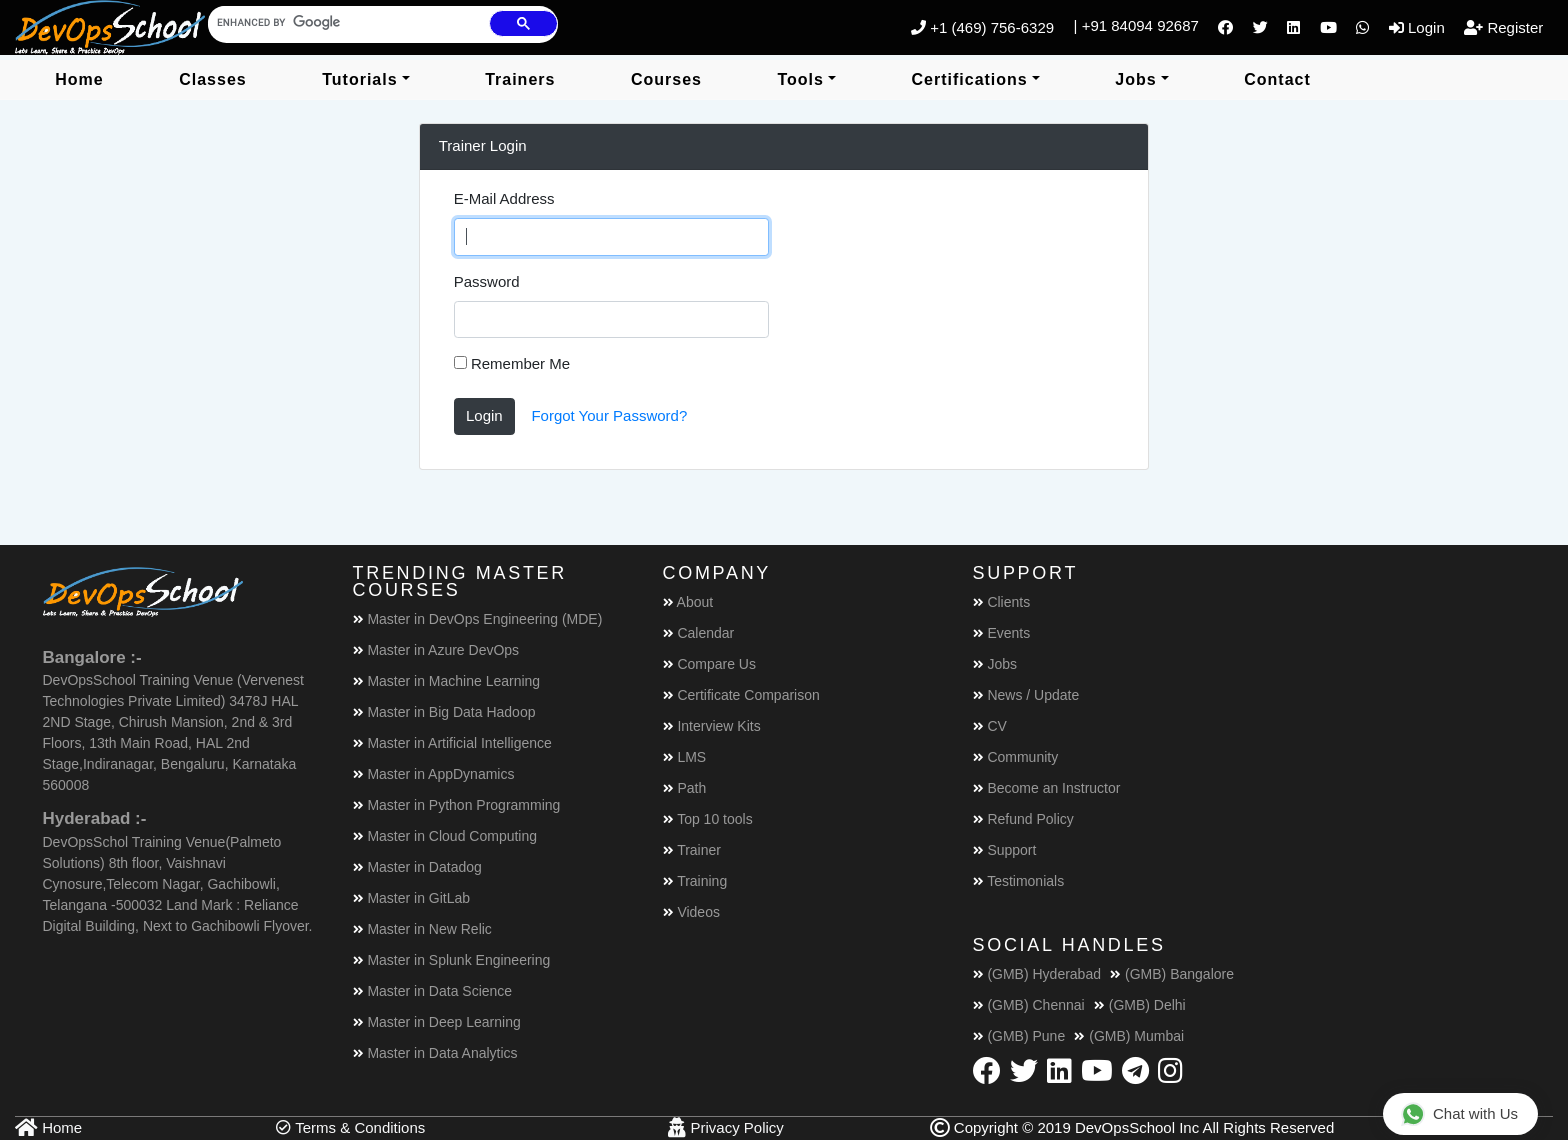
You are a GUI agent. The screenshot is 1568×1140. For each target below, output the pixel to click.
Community (1016, 757)
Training (695, 881)
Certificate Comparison (741, 695)
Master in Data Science (433, 991)
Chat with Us (1459, 1113)
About (688, 602)
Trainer (692, 850)
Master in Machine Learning (447, 681)
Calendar (699, 633)
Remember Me (512, 363)
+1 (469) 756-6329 (982, 27)
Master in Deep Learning (437, 1022)
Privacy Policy (726, 1127)
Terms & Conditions (350, 1127)
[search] (339, 23)
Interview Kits (712, 726)
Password (487, 281)
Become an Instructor (1047, 788)
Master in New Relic (422, 929)
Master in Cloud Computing (445, 836)
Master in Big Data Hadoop (444, 712)
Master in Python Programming (457, 805)
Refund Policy (1023, 819)
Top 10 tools (708, 819)
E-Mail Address (504, 198)
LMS (685, 757)
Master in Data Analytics (435, 1053)
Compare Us (709, 664)
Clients (1002, 602)
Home (48, 1127)
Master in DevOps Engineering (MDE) (478, 619)
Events (1002, 633)
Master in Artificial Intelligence (452, 743)
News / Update (1026, 695)
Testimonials (1019, 881)
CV (990, 726)
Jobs (995, 664)
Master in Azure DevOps (436, 650)
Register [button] (1503, 27)
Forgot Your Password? (609, 415)
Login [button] (1417, 27)
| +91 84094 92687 (1136, 25)
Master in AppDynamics (434, 774)
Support (1005, 850)
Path (685, 788)
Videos (691, 912)
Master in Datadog (417, 867)
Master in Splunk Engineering (452, 960)
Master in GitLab (412, 898)
